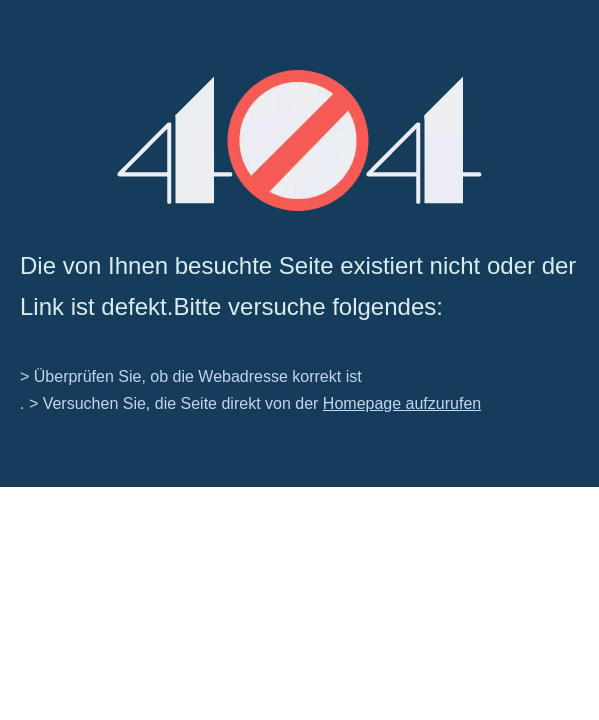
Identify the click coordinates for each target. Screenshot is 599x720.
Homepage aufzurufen (402, 403)
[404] (299, 140)
